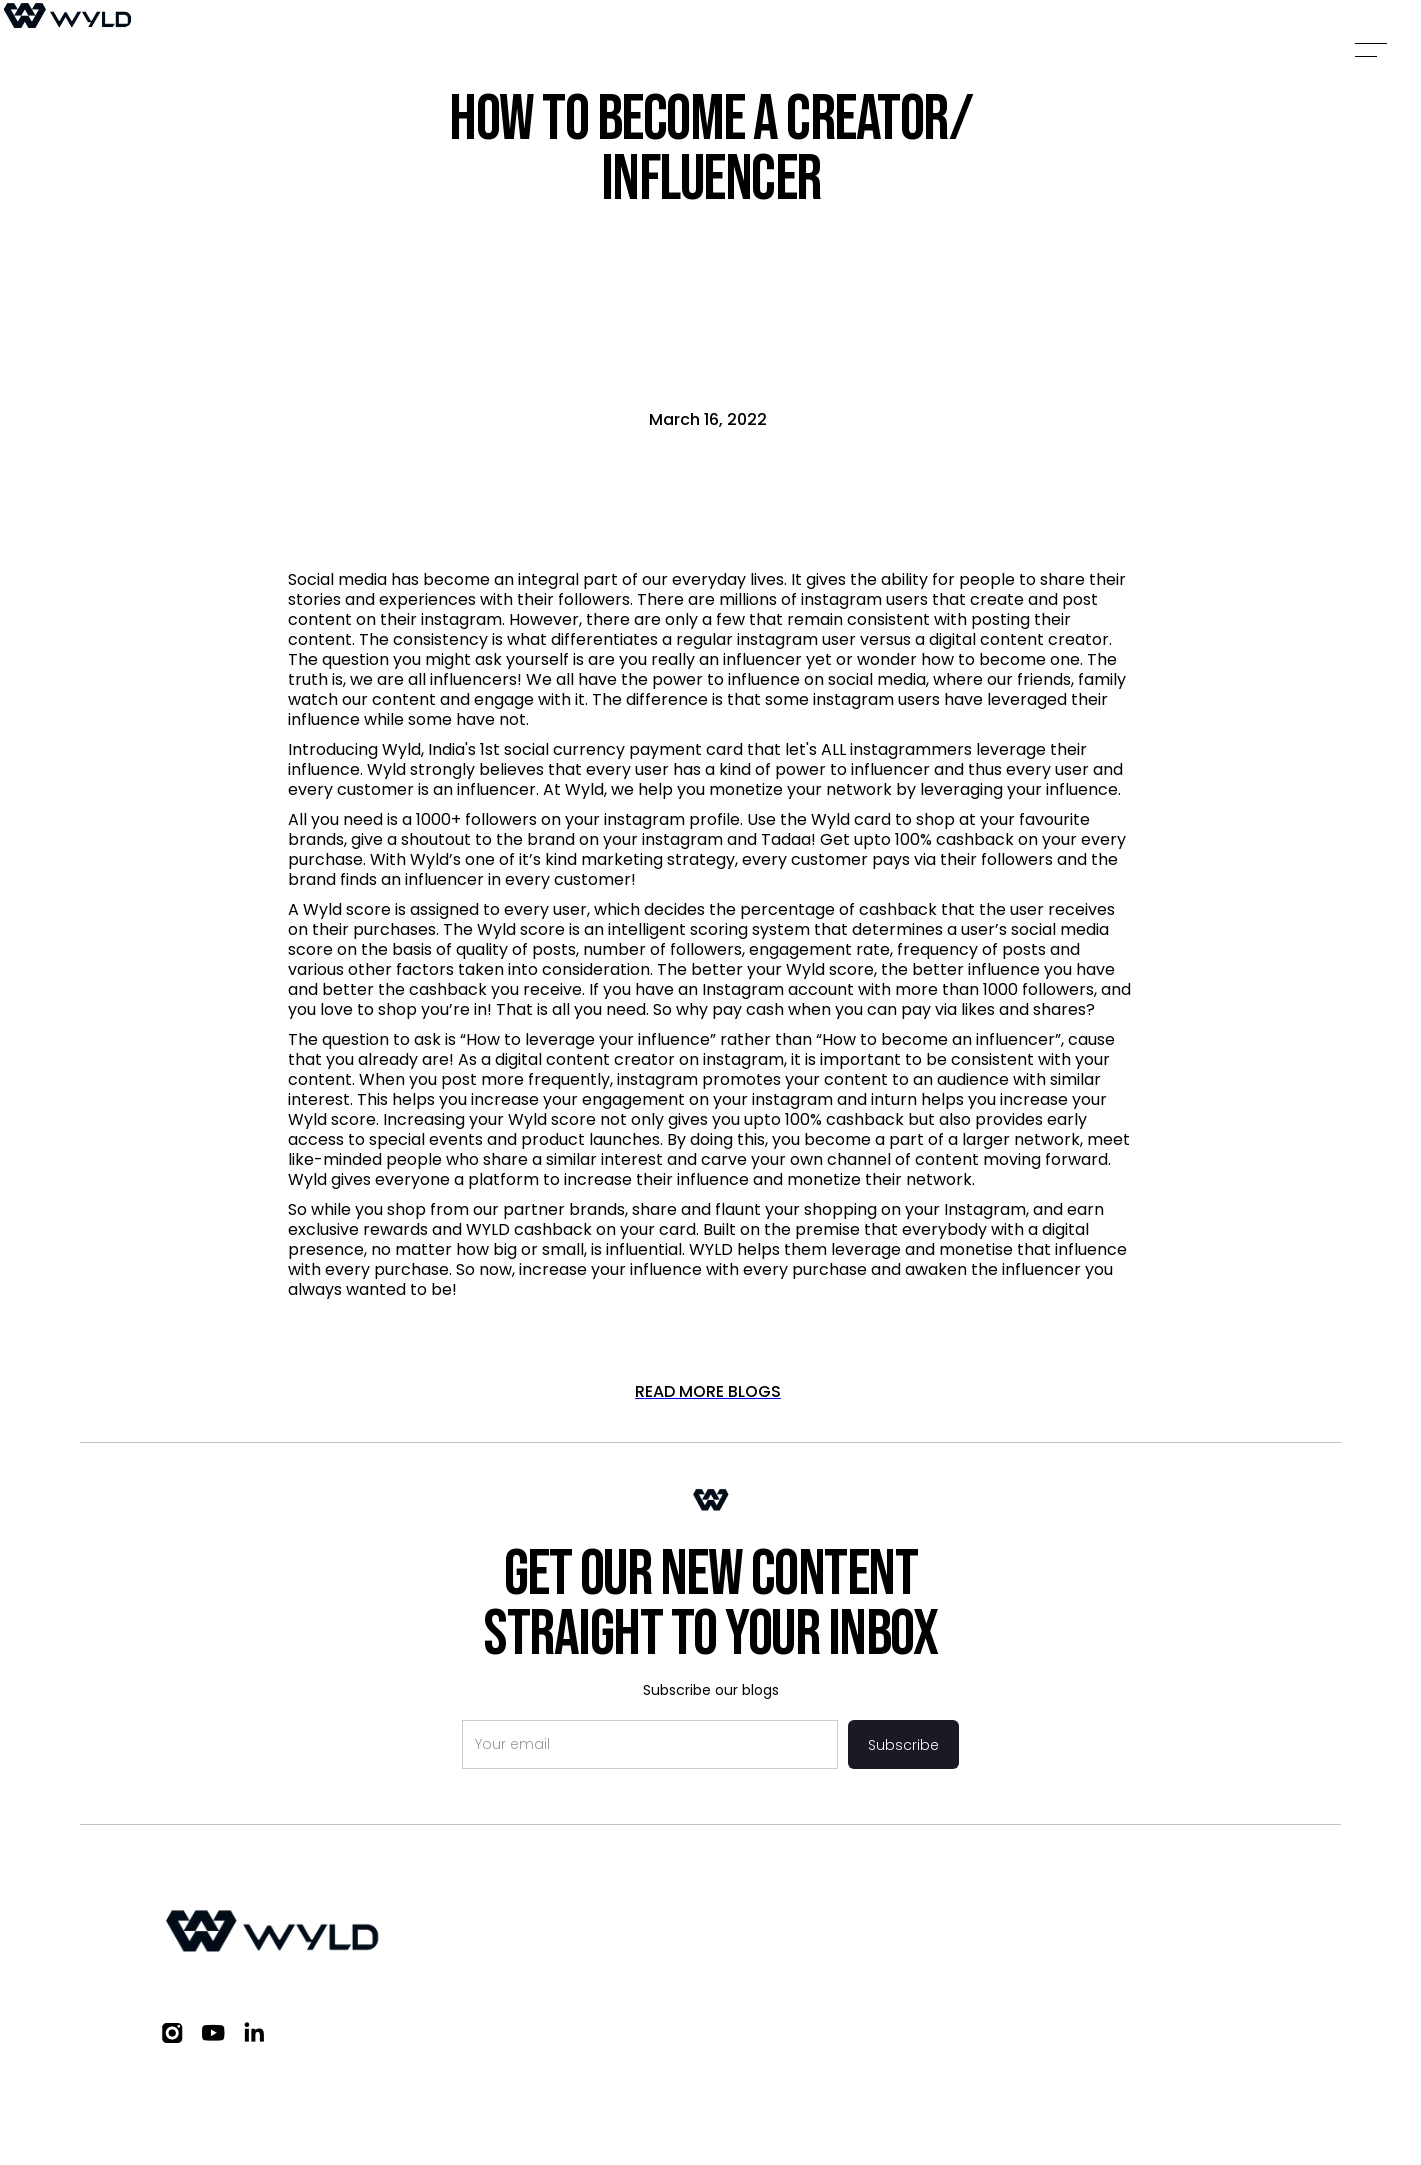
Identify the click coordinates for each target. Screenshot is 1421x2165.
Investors (858, 1914)
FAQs (1163, 1914)
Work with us (1059, 1914)
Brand (952, 1914)
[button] (1371, 50)
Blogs (1238, 1914)
